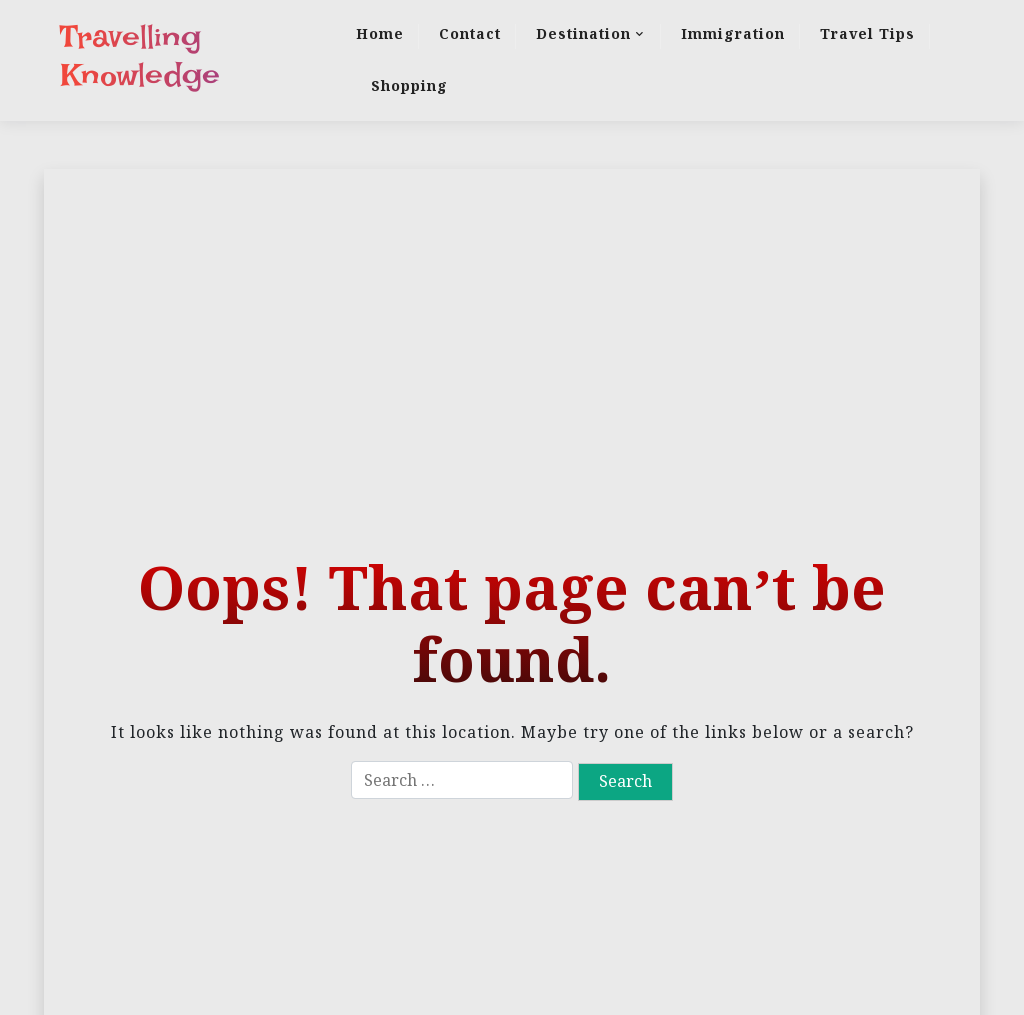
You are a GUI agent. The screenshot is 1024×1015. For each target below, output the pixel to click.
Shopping (409, 85)
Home (380, 33)
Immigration (733, 33)
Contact (470, 33)
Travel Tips (867, 33)
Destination (583, 33)
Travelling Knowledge (140, 56)
